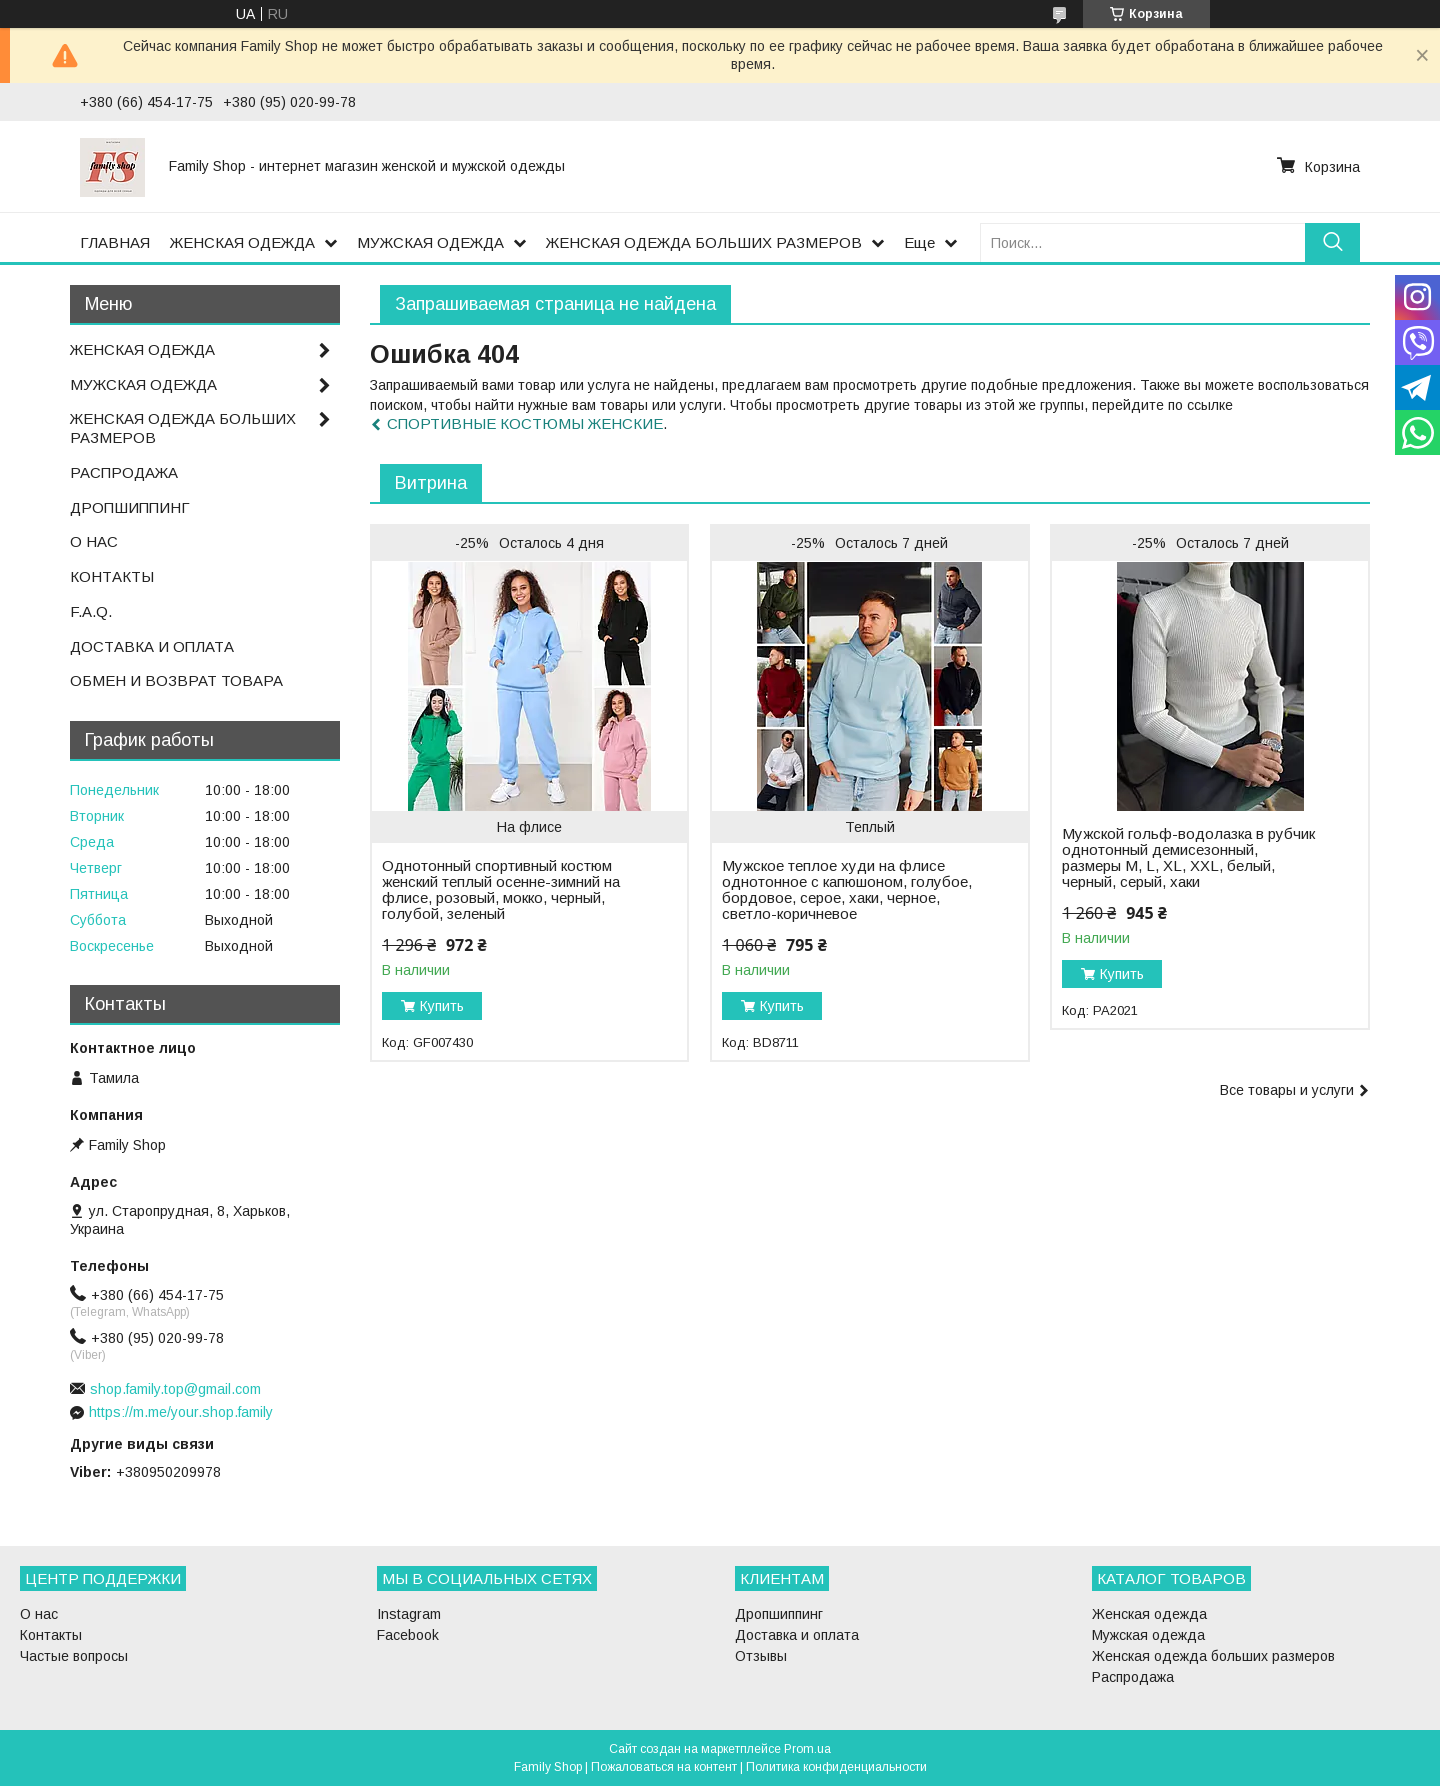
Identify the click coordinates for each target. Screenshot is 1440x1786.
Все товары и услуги (1287, 1090)
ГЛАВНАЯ (115, 242)
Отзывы (761, 1656)
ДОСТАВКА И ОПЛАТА (152, 646)
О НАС (94, 541)
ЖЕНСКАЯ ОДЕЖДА (242, 242)
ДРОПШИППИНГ (130, 507)
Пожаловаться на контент (664, 1767)
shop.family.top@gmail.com (175, 1389)
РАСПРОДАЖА (124, 472)
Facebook (408, 1635)
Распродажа (1133, 1677)
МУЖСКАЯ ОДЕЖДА (430, 242)
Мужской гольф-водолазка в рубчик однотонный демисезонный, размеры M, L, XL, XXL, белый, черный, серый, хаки (1188, 858)
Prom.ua (807, 1749)
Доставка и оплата (797, 1635)
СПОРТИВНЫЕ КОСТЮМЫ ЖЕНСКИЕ (525, 423)
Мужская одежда (1148, 1635)
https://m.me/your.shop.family (181, 1412)
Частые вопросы (74, 1656)
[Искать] (1332, 242)
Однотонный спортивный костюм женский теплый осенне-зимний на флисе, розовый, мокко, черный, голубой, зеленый (501, 890)
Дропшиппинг (779, 1614)
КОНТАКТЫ (112, 576)
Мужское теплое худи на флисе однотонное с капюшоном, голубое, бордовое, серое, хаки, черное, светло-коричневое (847, 890)
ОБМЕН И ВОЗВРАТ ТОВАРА (176, 680)
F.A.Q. (91, 611)
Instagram (409, 1614)
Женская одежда (1149, 1614)
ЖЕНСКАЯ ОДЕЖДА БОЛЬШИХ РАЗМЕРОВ (704, 242)
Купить (442, 1006)
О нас (39, 1614)
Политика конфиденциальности (836, 1767)
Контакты (51, 1635)
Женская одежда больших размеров (1213, 1656)
